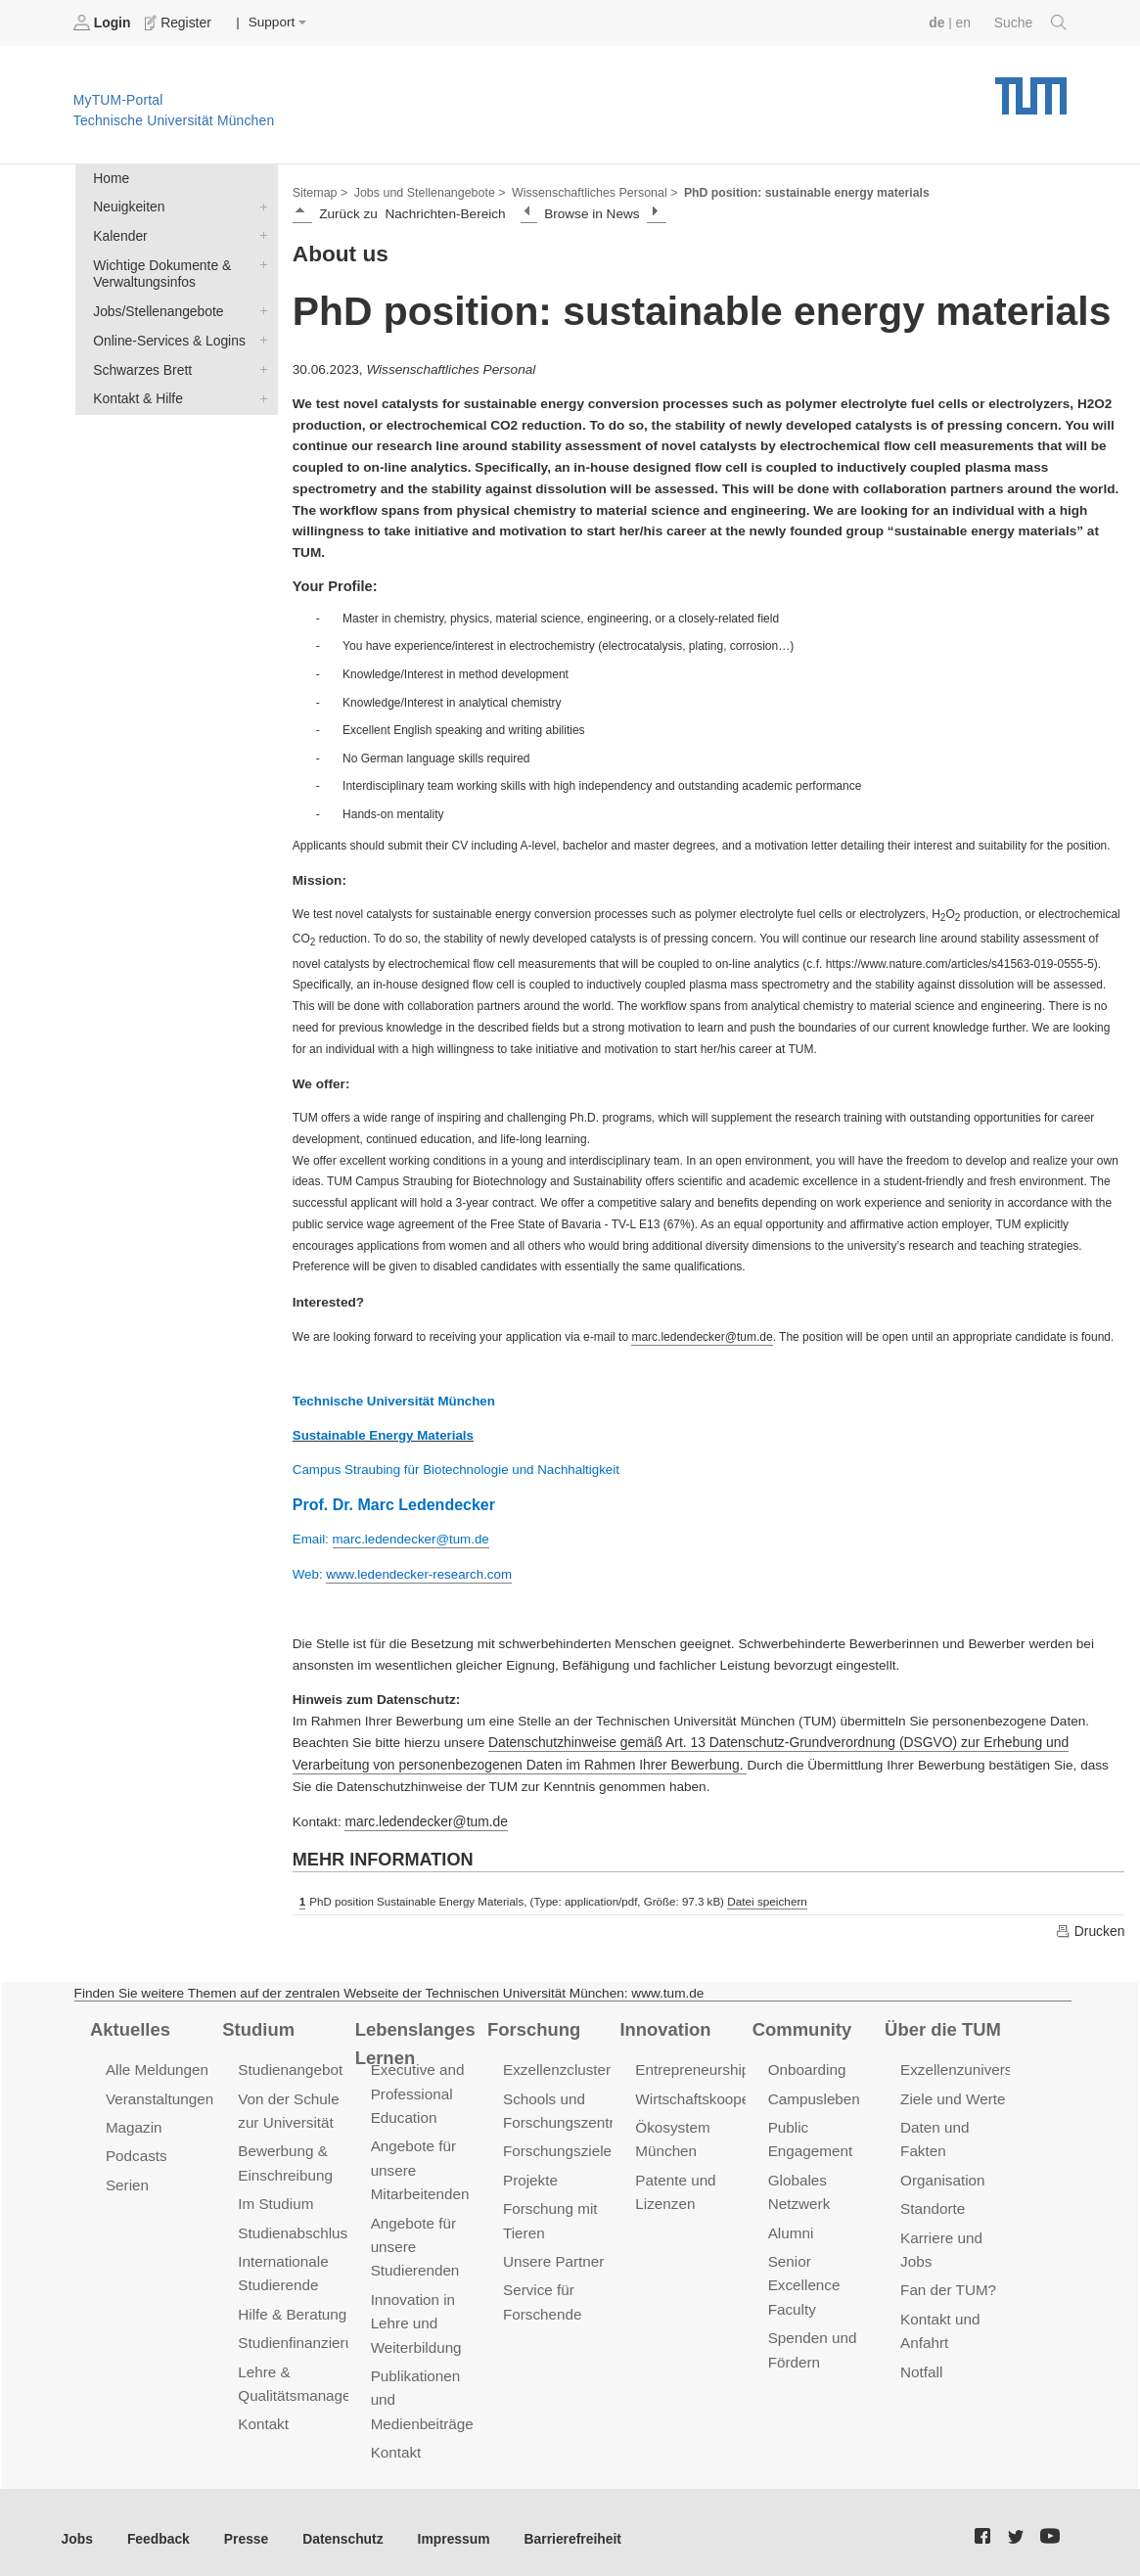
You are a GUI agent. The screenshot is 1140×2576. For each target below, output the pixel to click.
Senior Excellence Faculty (803, 2277)
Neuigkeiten (259, 205)
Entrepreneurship (691, 2064)
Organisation (941, 2173)
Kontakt (263, 2413)
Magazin (133, 2121)
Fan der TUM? (947, 2282)
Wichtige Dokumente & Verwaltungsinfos (259, 262)
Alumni (790, 2225)
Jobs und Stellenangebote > (427, 192)
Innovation (663, 2024)
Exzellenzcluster (556, 2064)
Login (103, 22)
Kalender (259, 234)
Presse (243, 2525)
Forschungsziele (556, 2145)
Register (178, 22)
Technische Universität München (1031, 88)
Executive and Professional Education (417, 2088)
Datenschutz (338, 2525)
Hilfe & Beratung (291, 2305)
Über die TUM (942, 2024)
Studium (257, 2024)
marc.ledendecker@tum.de (424, 1818)
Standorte (932, 2201)
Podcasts (136, 2149)
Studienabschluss (295, 2225)
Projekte (530, 2173)
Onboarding (806, 2064)
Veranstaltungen (158, 2093)
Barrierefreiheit (563, 2525)
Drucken (1090, 1926)
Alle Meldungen (156, 2064)
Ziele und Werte (951, 2093)
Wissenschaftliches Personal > (589, 192)
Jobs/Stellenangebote (259, 308)
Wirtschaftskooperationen (717, 2093)
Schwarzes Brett (259, 365)
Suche (1031, 22)
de (938, 22)
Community (800, 2024)
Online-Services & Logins (259, 336)
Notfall (920, 2362)
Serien (127, 2178)
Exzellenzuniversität (964, 2064)
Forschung (532, 2024)
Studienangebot (289, 2064)
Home (110, 177)
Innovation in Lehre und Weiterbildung (415, 2314)
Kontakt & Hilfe (259, 393)
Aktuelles (129, 2024)
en (964, 22)
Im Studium (275, 2196)
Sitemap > (319, 192)
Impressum (446, 2525)
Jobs (77, 2525)
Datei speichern (766, 1898)
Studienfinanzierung (302, 2333)
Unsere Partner (552, 2253)
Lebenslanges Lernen (414, 2038)
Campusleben (813, 2093)
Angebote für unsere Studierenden (414, 2239)
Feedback (157, 2525)
